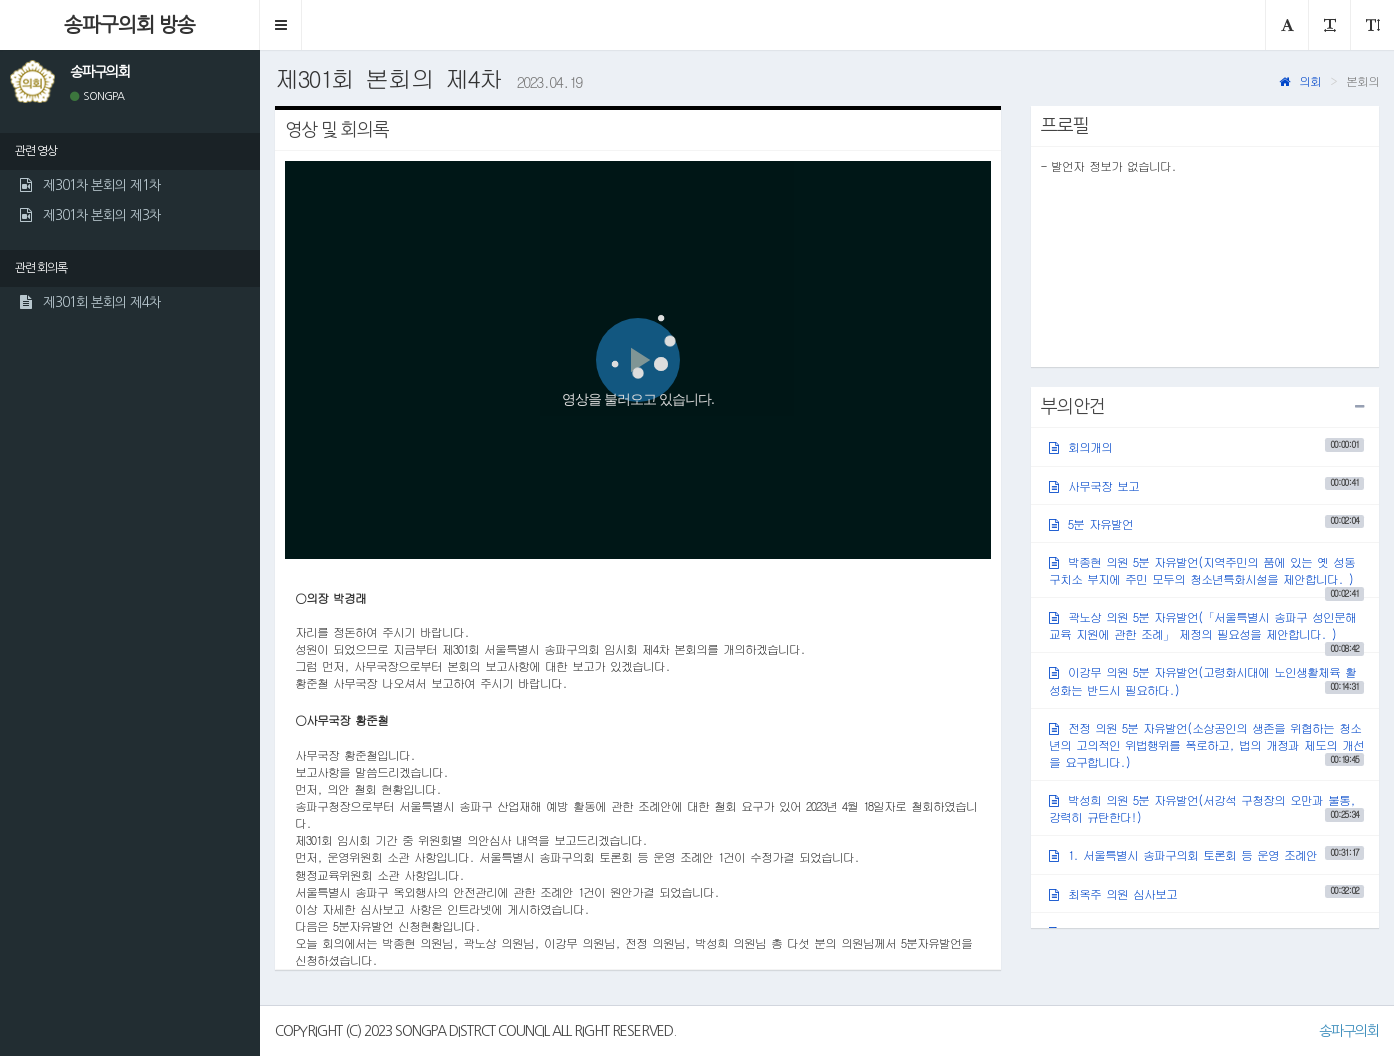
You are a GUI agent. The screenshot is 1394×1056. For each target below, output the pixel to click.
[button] (281, 25)
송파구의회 (1349, 1031)
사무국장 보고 (1206, 484)
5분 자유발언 (1206, 522)
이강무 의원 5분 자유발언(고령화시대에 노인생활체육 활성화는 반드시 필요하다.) (1206, 680)
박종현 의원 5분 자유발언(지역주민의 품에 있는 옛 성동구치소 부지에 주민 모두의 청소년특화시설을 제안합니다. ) (1206, 575)
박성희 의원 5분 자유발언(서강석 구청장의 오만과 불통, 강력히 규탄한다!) (1206, 808)
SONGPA (97, 96)
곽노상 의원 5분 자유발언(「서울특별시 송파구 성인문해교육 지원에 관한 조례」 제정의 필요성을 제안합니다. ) (1206, 630)
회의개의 (1206, 446)
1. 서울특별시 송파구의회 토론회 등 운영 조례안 (1206, 854)
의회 (1300, 80)
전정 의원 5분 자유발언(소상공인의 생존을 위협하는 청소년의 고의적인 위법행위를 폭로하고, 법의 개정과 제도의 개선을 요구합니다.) (1206, 744)
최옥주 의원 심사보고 (1206, 892)
